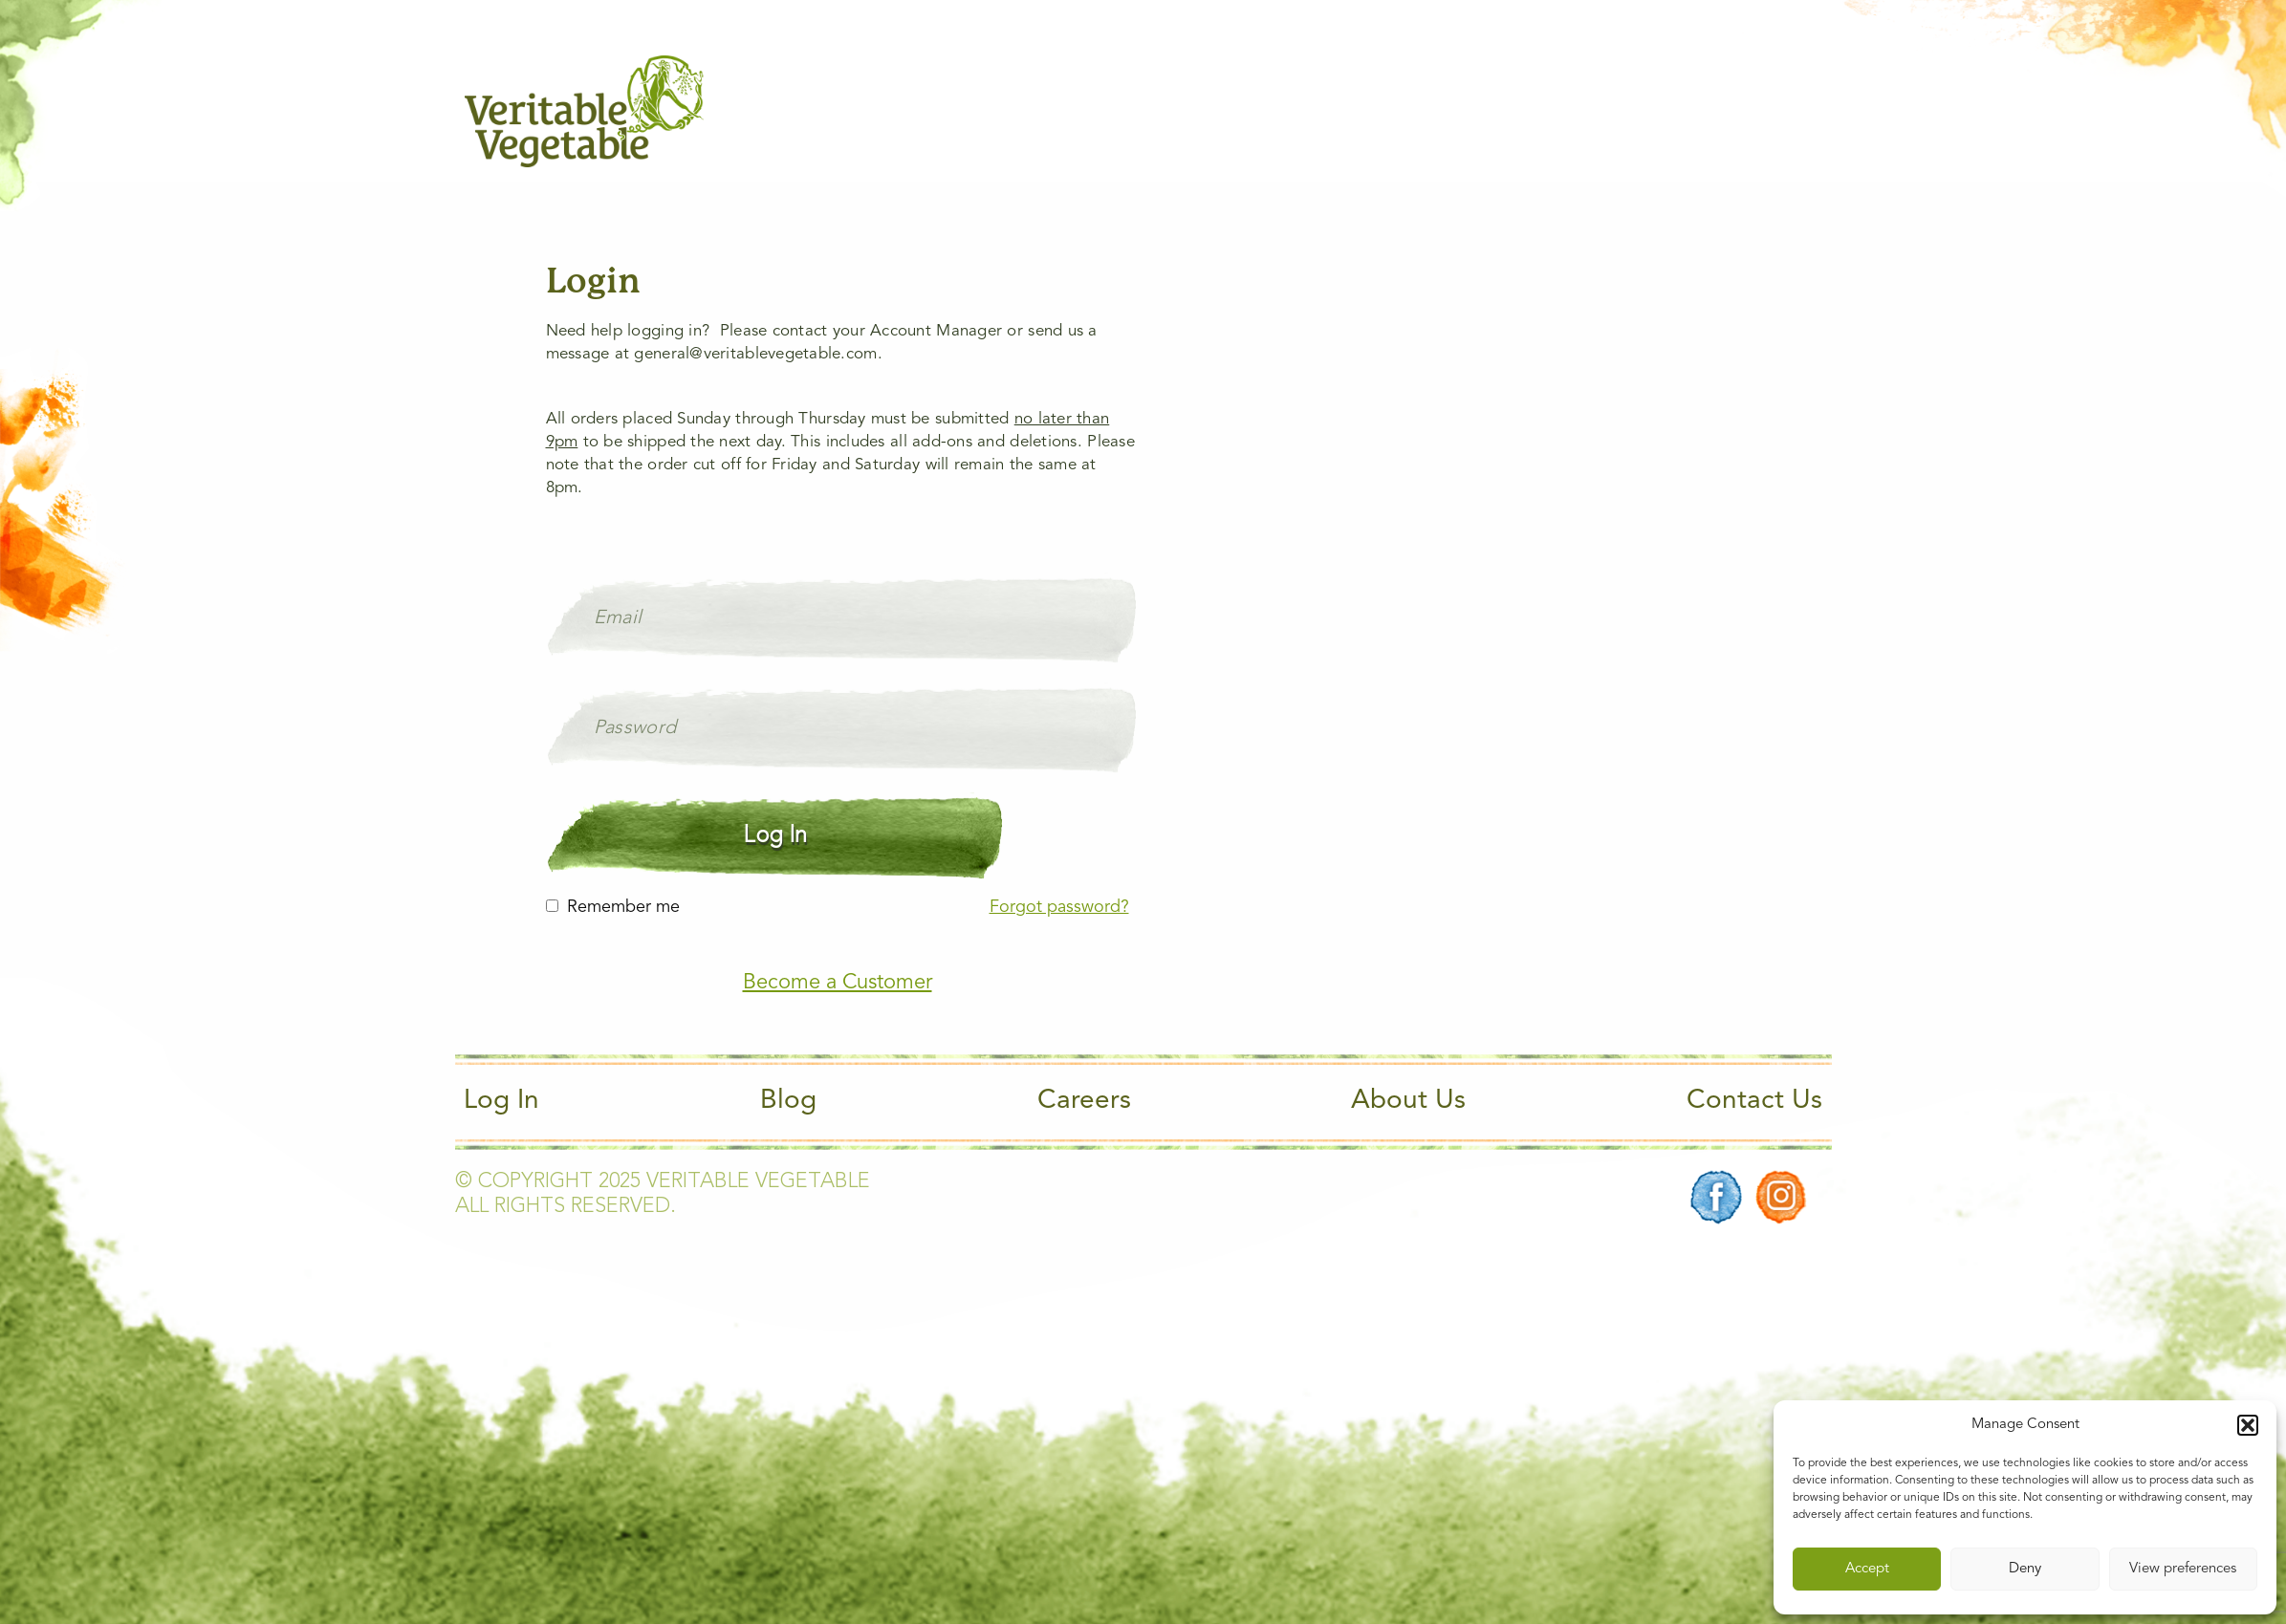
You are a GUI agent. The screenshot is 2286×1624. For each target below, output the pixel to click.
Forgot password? (1059, 907)
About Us (1408, 1101)
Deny (2025, 1569)
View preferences (2182, 1569)
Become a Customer (837, 982)
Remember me (623, 907)
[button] (2247, 1425)
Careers (1084, 1101)
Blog (788, 1101)
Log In (501, 1101)
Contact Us (1754, 1101)
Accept (1867, 1569)
